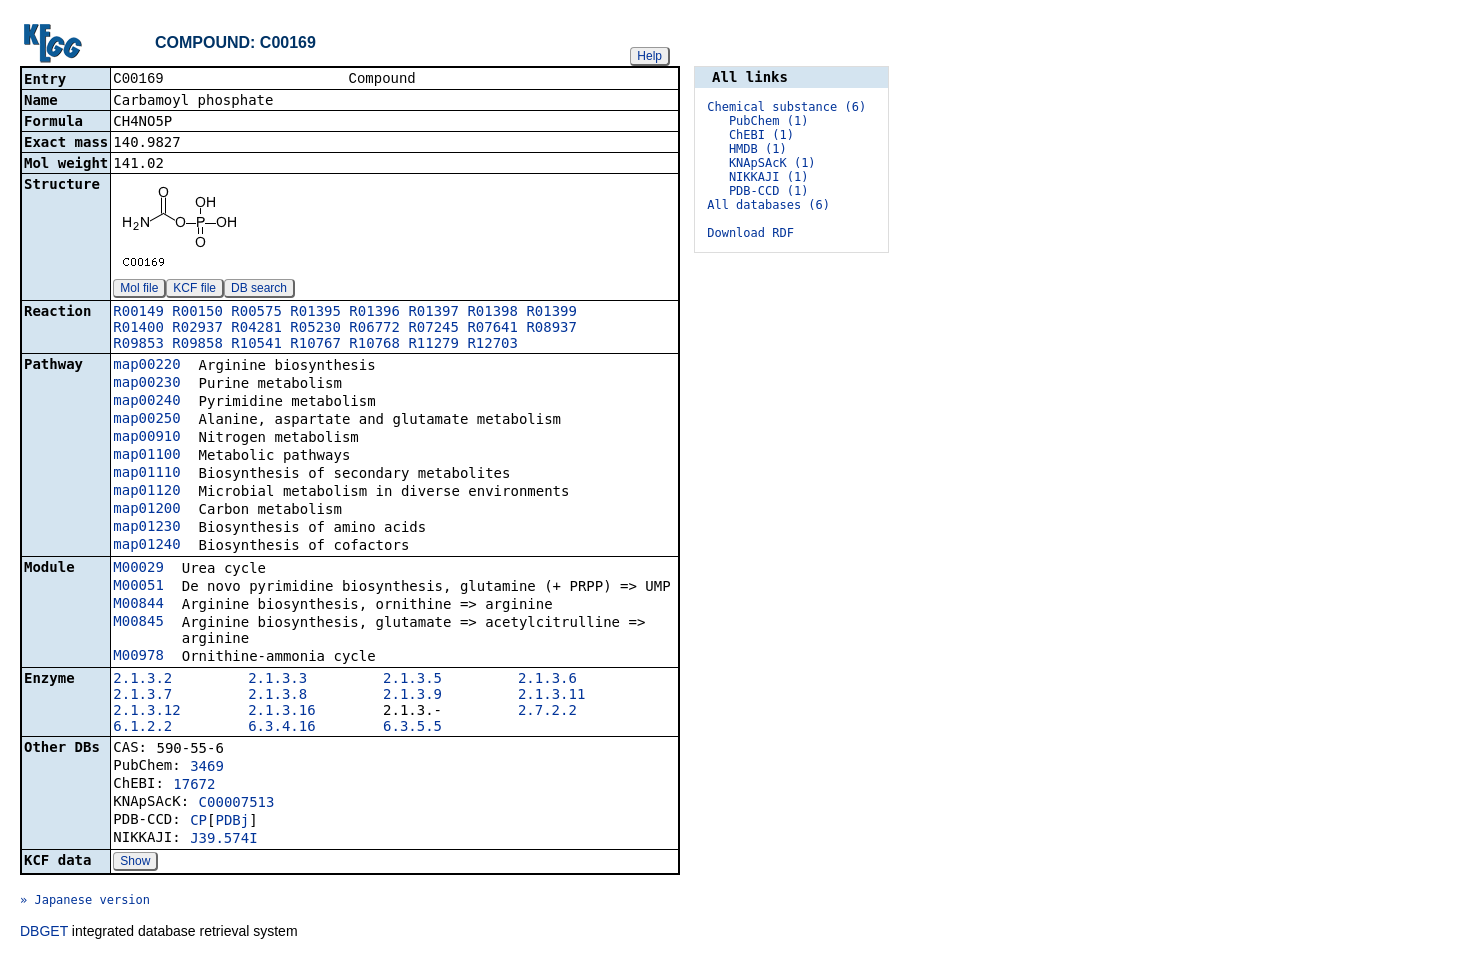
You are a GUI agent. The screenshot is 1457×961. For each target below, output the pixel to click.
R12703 (492, 345)
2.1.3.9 (412, 696)
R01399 (551, 313)
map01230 (146, 528)
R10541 (256, 345)
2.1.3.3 (277, 680)
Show (135, 863)
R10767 (315, 345)
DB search (259, 290)
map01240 (146, 546)
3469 (207, 768)
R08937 (551, 329)
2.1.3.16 (281, 712)
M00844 (138, 605)
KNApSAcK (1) (772, 163)
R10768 (374, 345)
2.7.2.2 (547, 712)
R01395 (315, 313)
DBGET (44, 933)
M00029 (138, 569)
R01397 (433, 313)
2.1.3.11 (551, 696)
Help (649, 56)
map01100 (146, 456)
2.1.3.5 (412, 680)
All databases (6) (768, 205)
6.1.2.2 (142, 728)
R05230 (315, 329)
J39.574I (223, 840)
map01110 (146, 474)
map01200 (146, 510)
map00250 (146, 420)
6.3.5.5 (412, 728)
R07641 (492, 329)
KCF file (194, 290)
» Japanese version (85, 902)
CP (198, 822)
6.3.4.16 (281, 728)
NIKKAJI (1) (768, 177)
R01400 (138, 329)
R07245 (433, 329)
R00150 (197, 313)
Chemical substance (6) (786, 107)
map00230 (146, 384)
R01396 (374, 313)
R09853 (138, 345)
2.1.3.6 (547, 680)
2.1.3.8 (277, 696)
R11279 (433, 345)
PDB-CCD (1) (768, 191)
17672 (194, 786)
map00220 (146, 366)
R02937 (197, 329)
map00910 (146, 438)
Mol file (139, 290)
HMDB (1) (758, 149)
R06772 (374, 329)
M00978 (138, 657)
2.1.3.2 (142, 680)
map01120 (146, 492)
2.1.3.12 (146, 712)
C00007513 (237, 804)
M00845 (138, 623)
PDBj (232, 822)
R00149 (138, 313)
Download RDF (750, 233)
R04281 (256, 329)
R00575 (256, 313)
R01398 (492, 313)
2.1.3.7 (142, 696)
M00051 (138, 587)
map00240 (146, 402)
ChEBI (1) (761, 135)
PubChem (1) (768, 121)
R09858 (197, 345)
